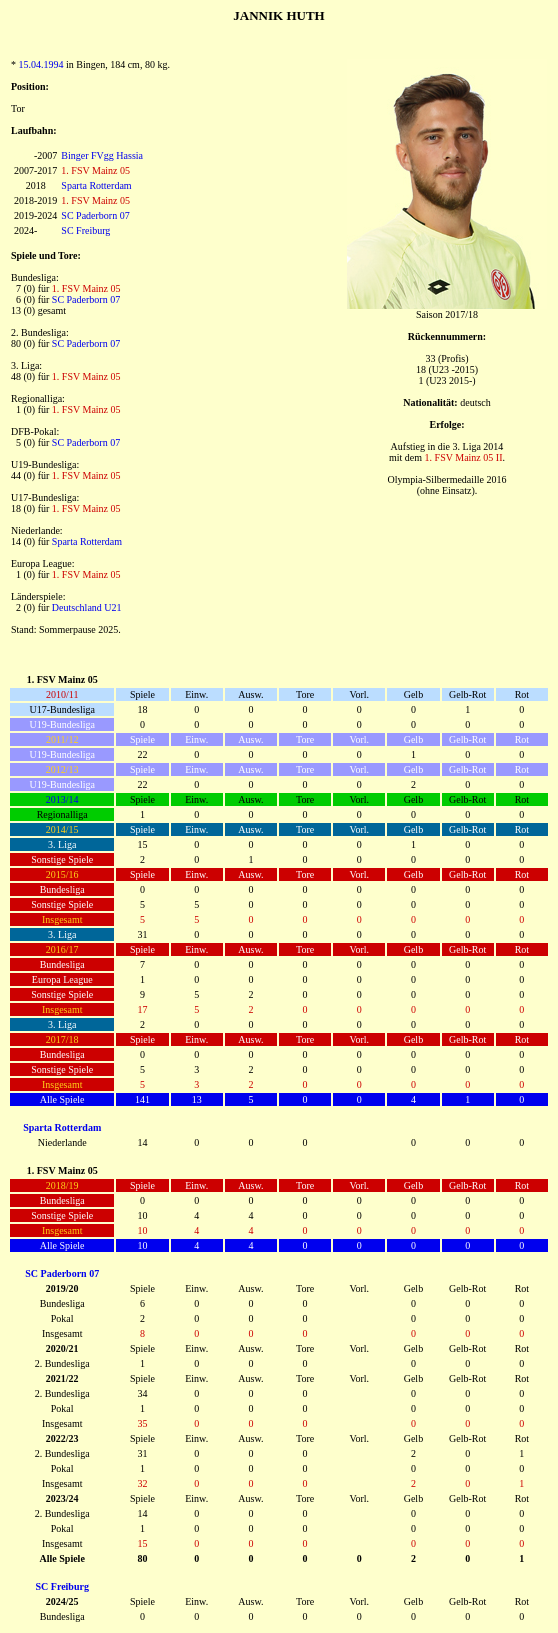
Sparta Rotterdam (96, 185)
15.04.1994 (41, 64)
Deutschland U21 (87, 607)
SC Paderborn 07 (95, 215)
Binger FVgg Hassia (102, 155)
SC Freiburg (85, 230)
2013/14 (62, 799)
